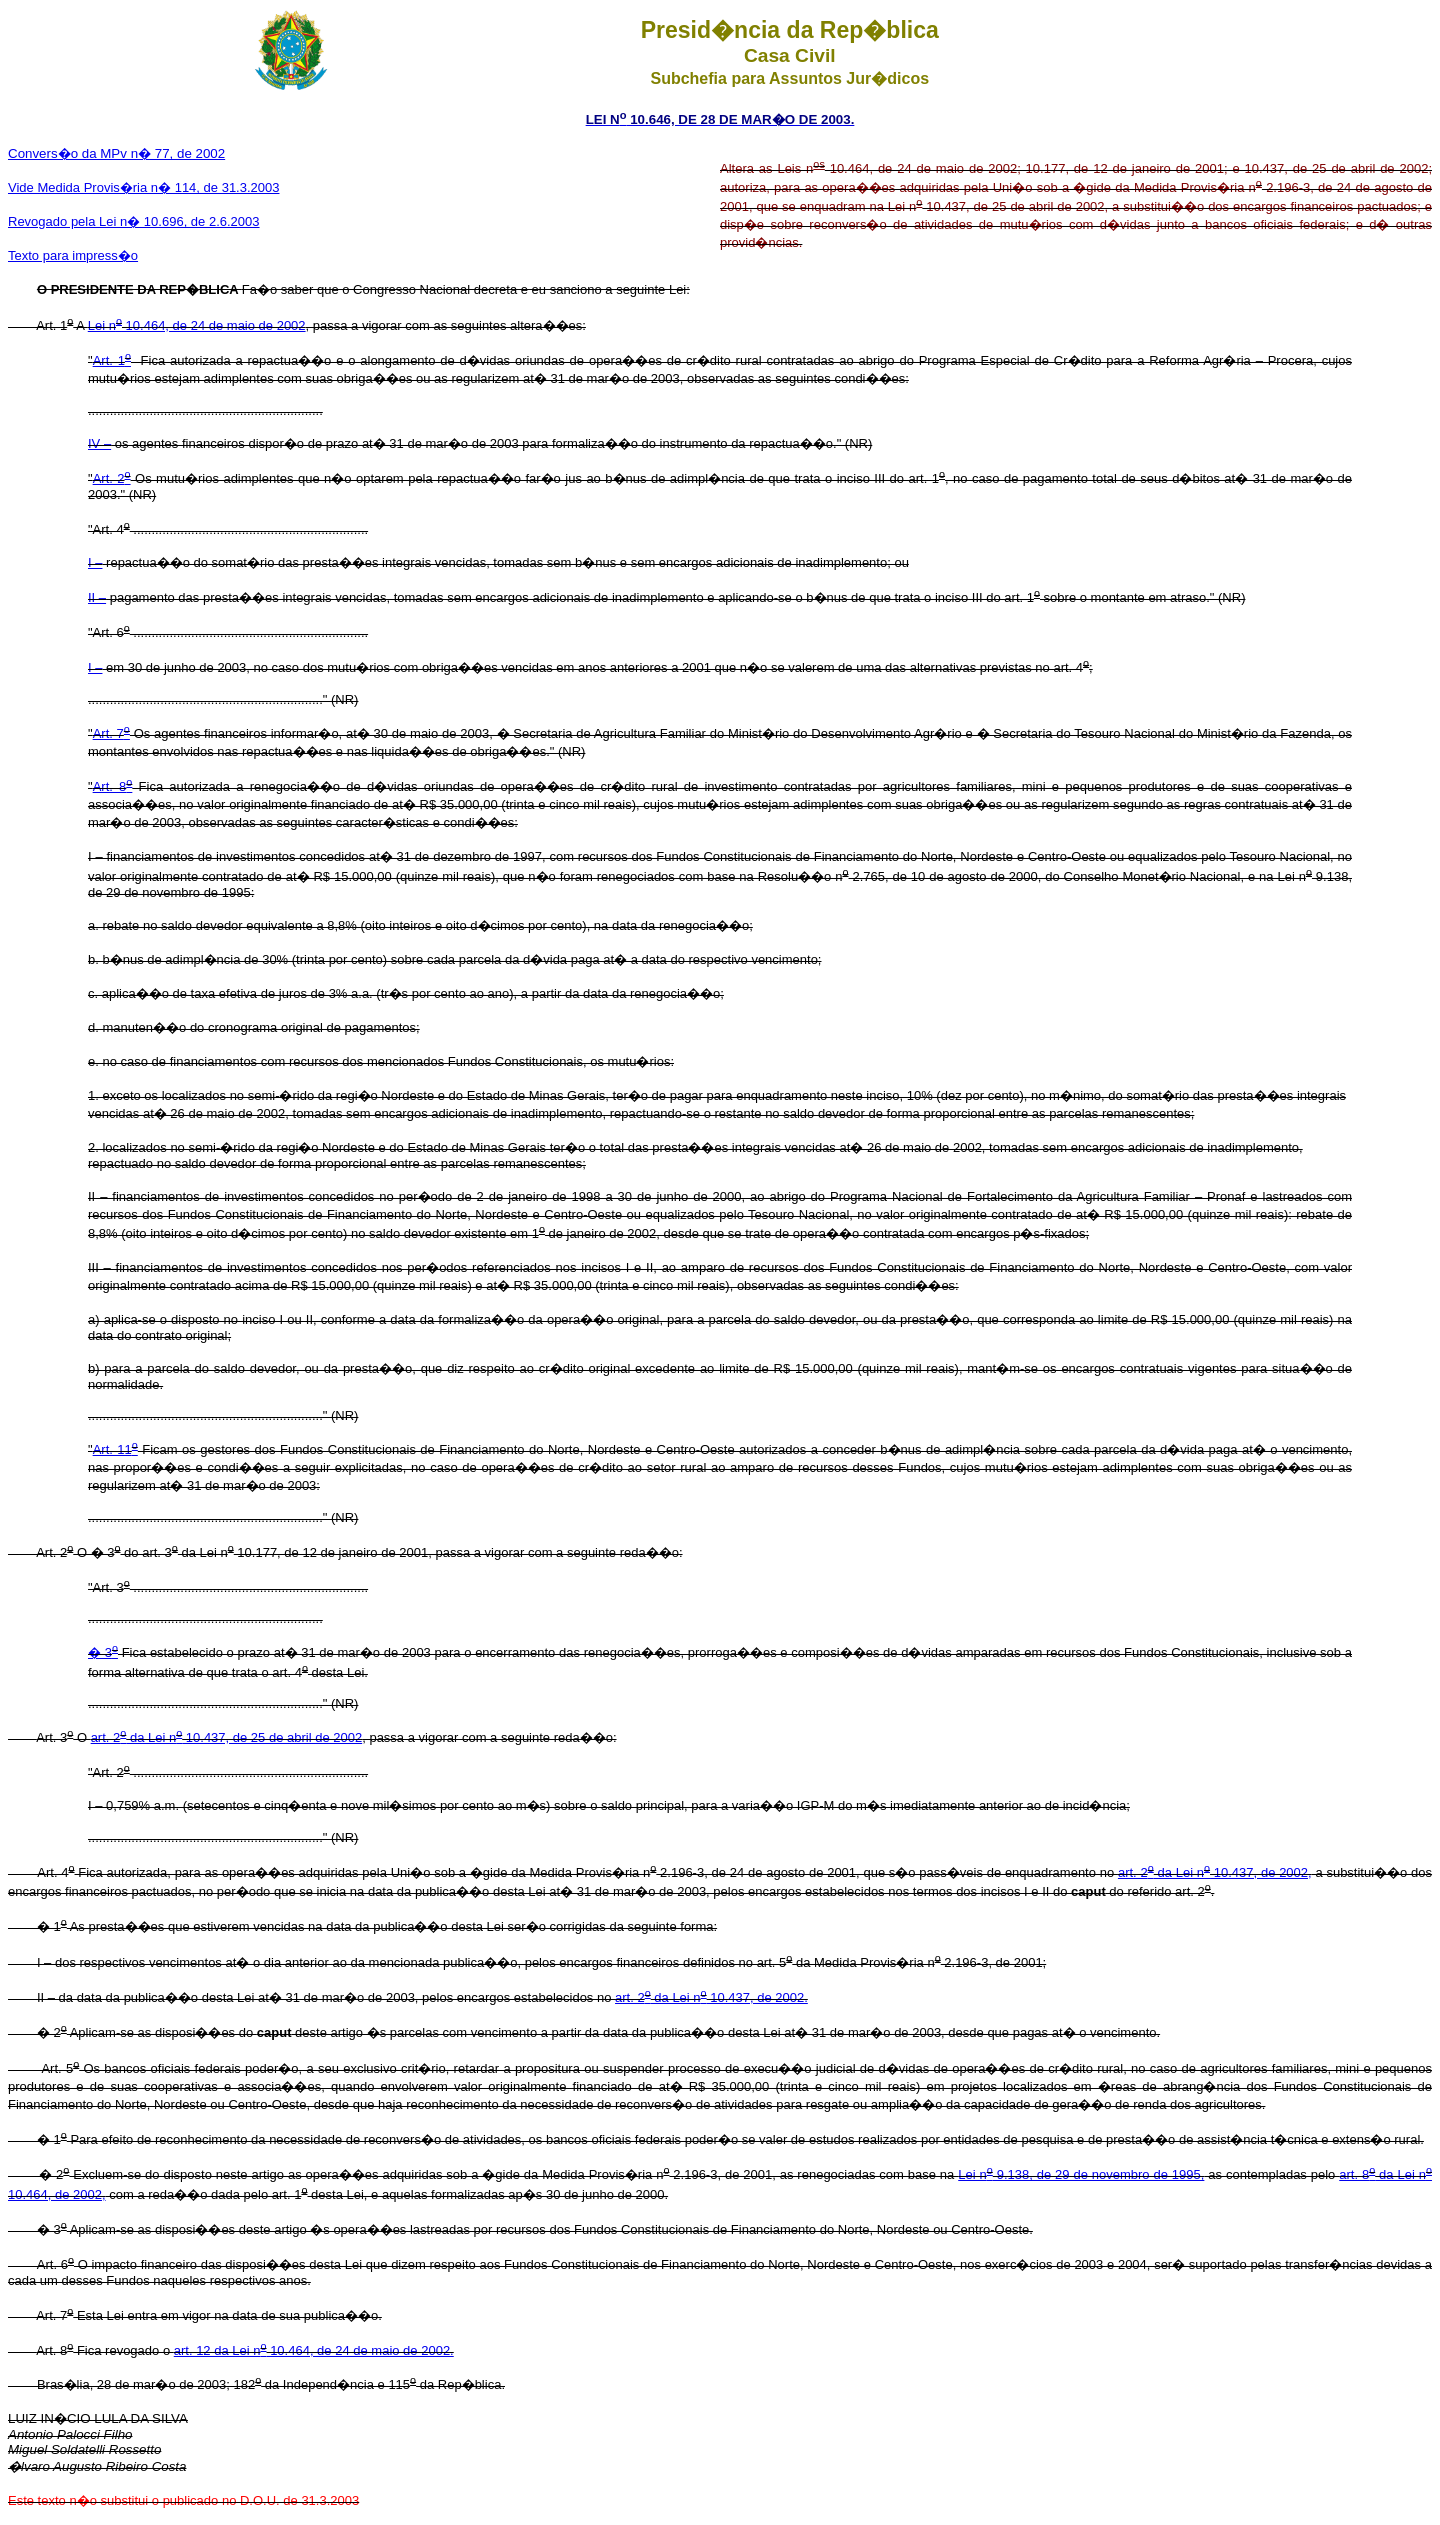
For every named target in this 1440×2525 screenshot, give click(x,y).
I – (95, 562)
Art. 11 (115, 1449)
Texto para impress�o (73, 255)
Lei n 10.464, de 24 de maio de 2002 (197, 325)
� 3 (103, 1652)
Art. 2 (112, 478)
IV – (99, 443)
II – (97, 597)
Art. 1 (112, 360)
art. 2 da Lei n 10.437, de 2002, (1215, 1872)
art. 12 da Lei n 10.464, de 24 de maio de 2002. (314, 2350)
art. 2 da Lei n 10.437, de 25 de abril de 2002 (227, 1737)
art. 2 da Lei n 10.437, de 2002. (711, 1997)
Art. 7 (111, 733)
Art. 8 (113, 786)
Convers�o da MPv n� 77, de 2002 (116, 153)
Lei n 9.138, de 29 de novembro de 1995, (1081, 2174)
